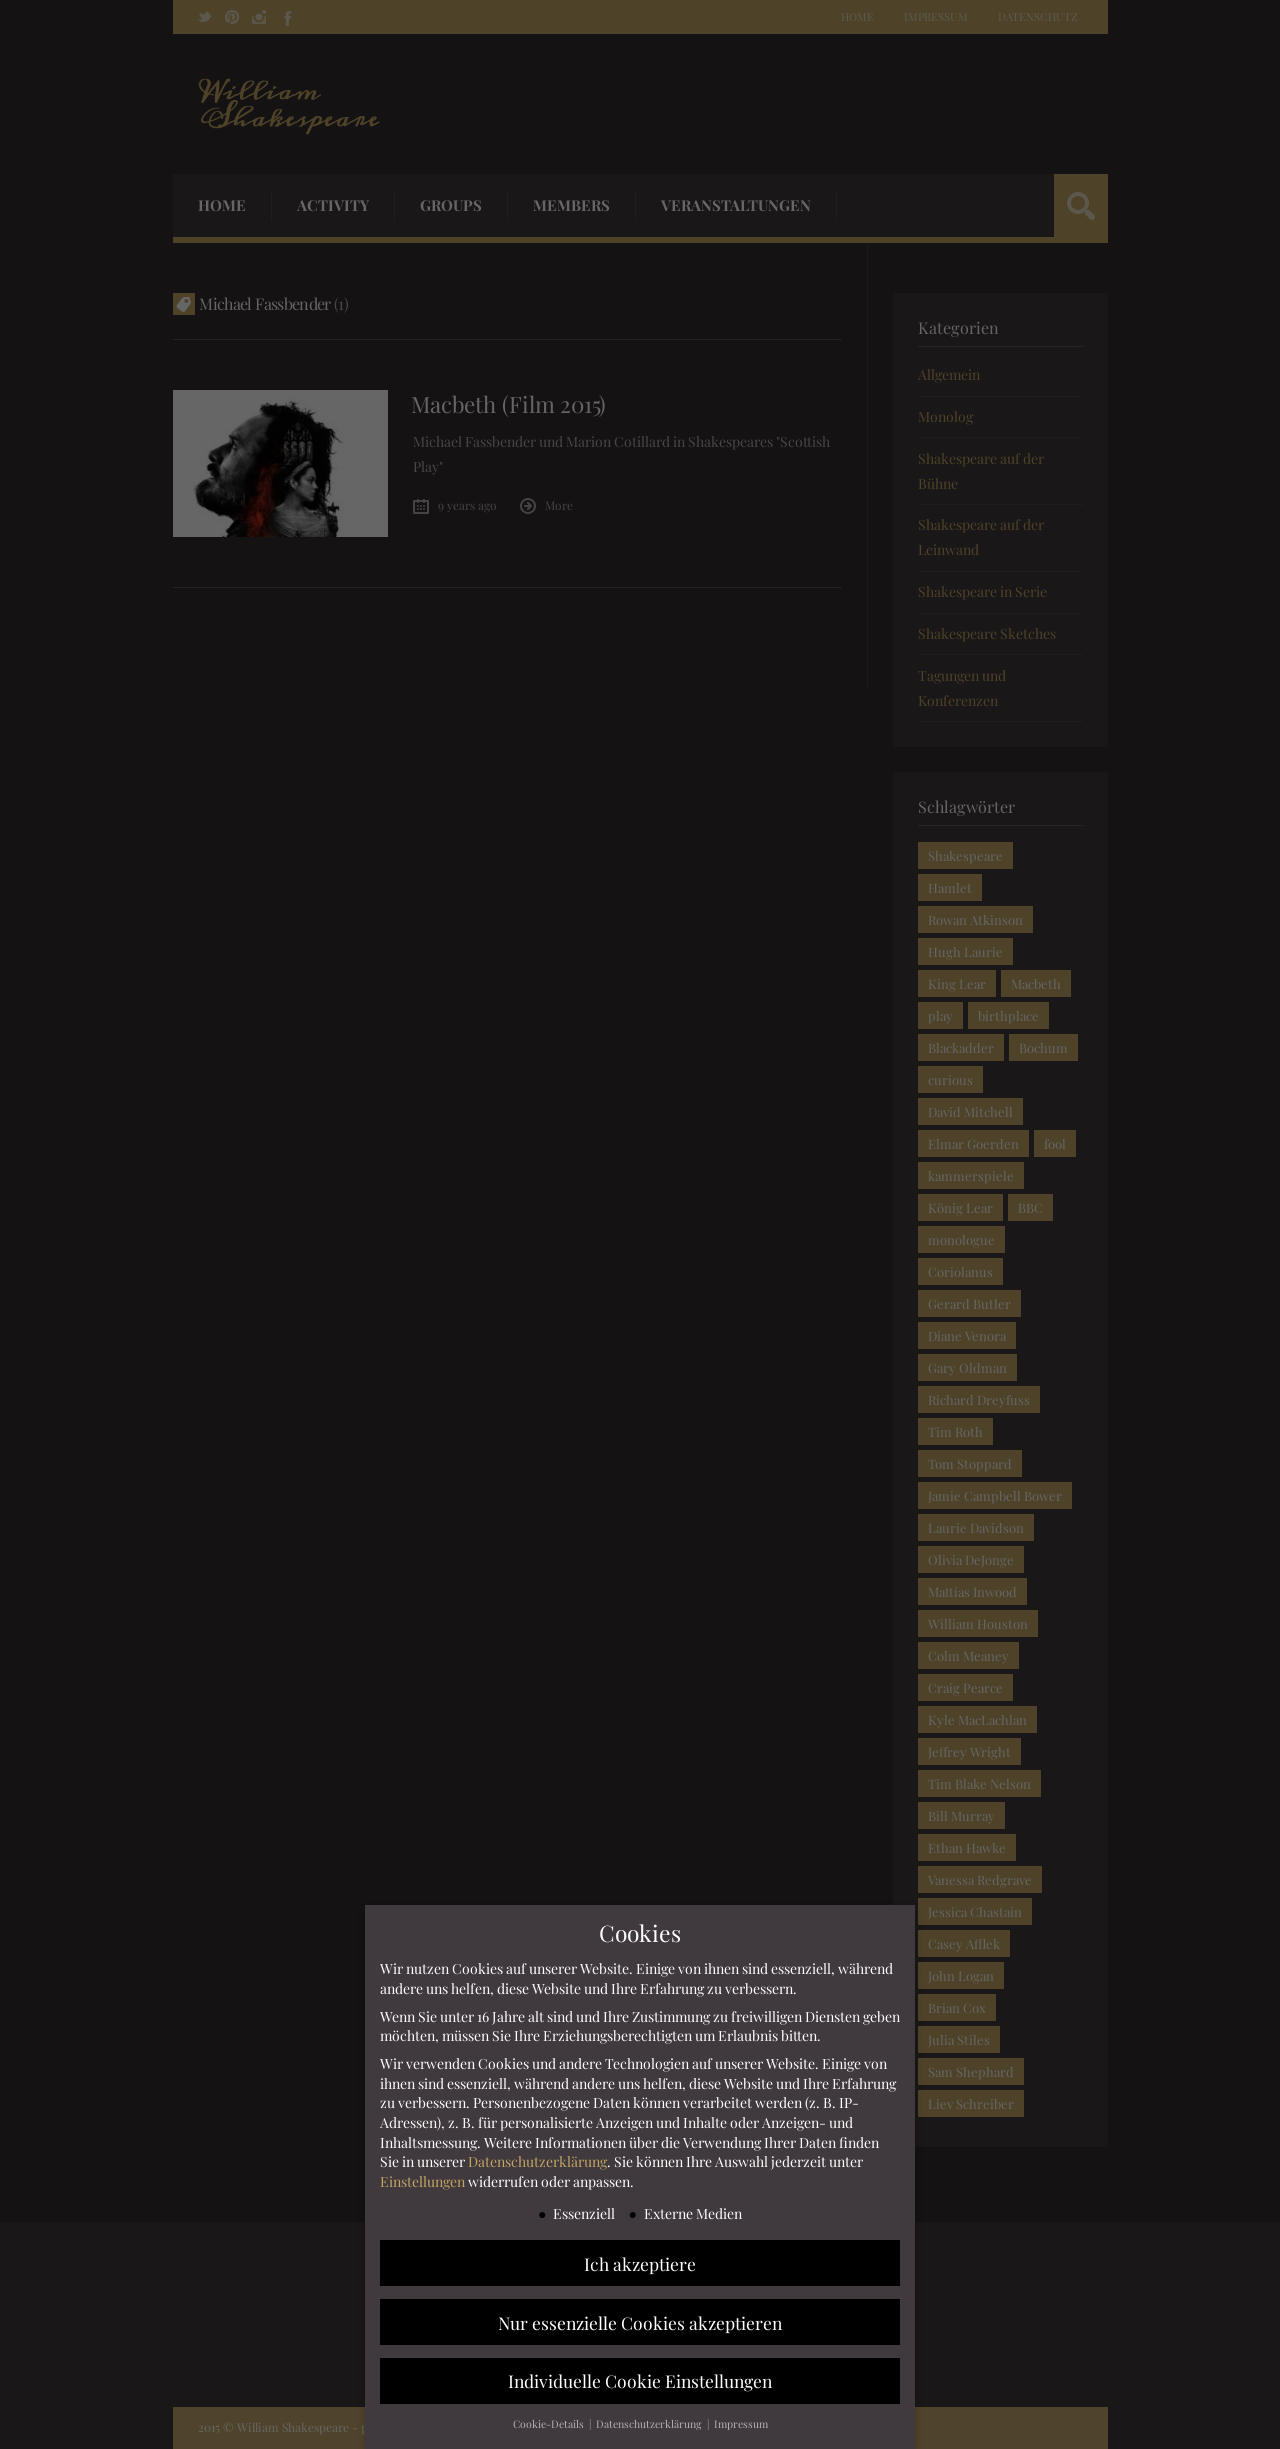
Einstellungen (422, 2182)
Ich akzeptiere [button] (640, 2263)
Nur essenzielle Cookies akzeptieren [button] (640, 2322)
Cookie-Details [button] (550, 2425)
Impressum (741, 2425)
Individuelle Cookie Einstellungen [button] (640, 2381)
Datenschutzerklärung (537, 2162)
